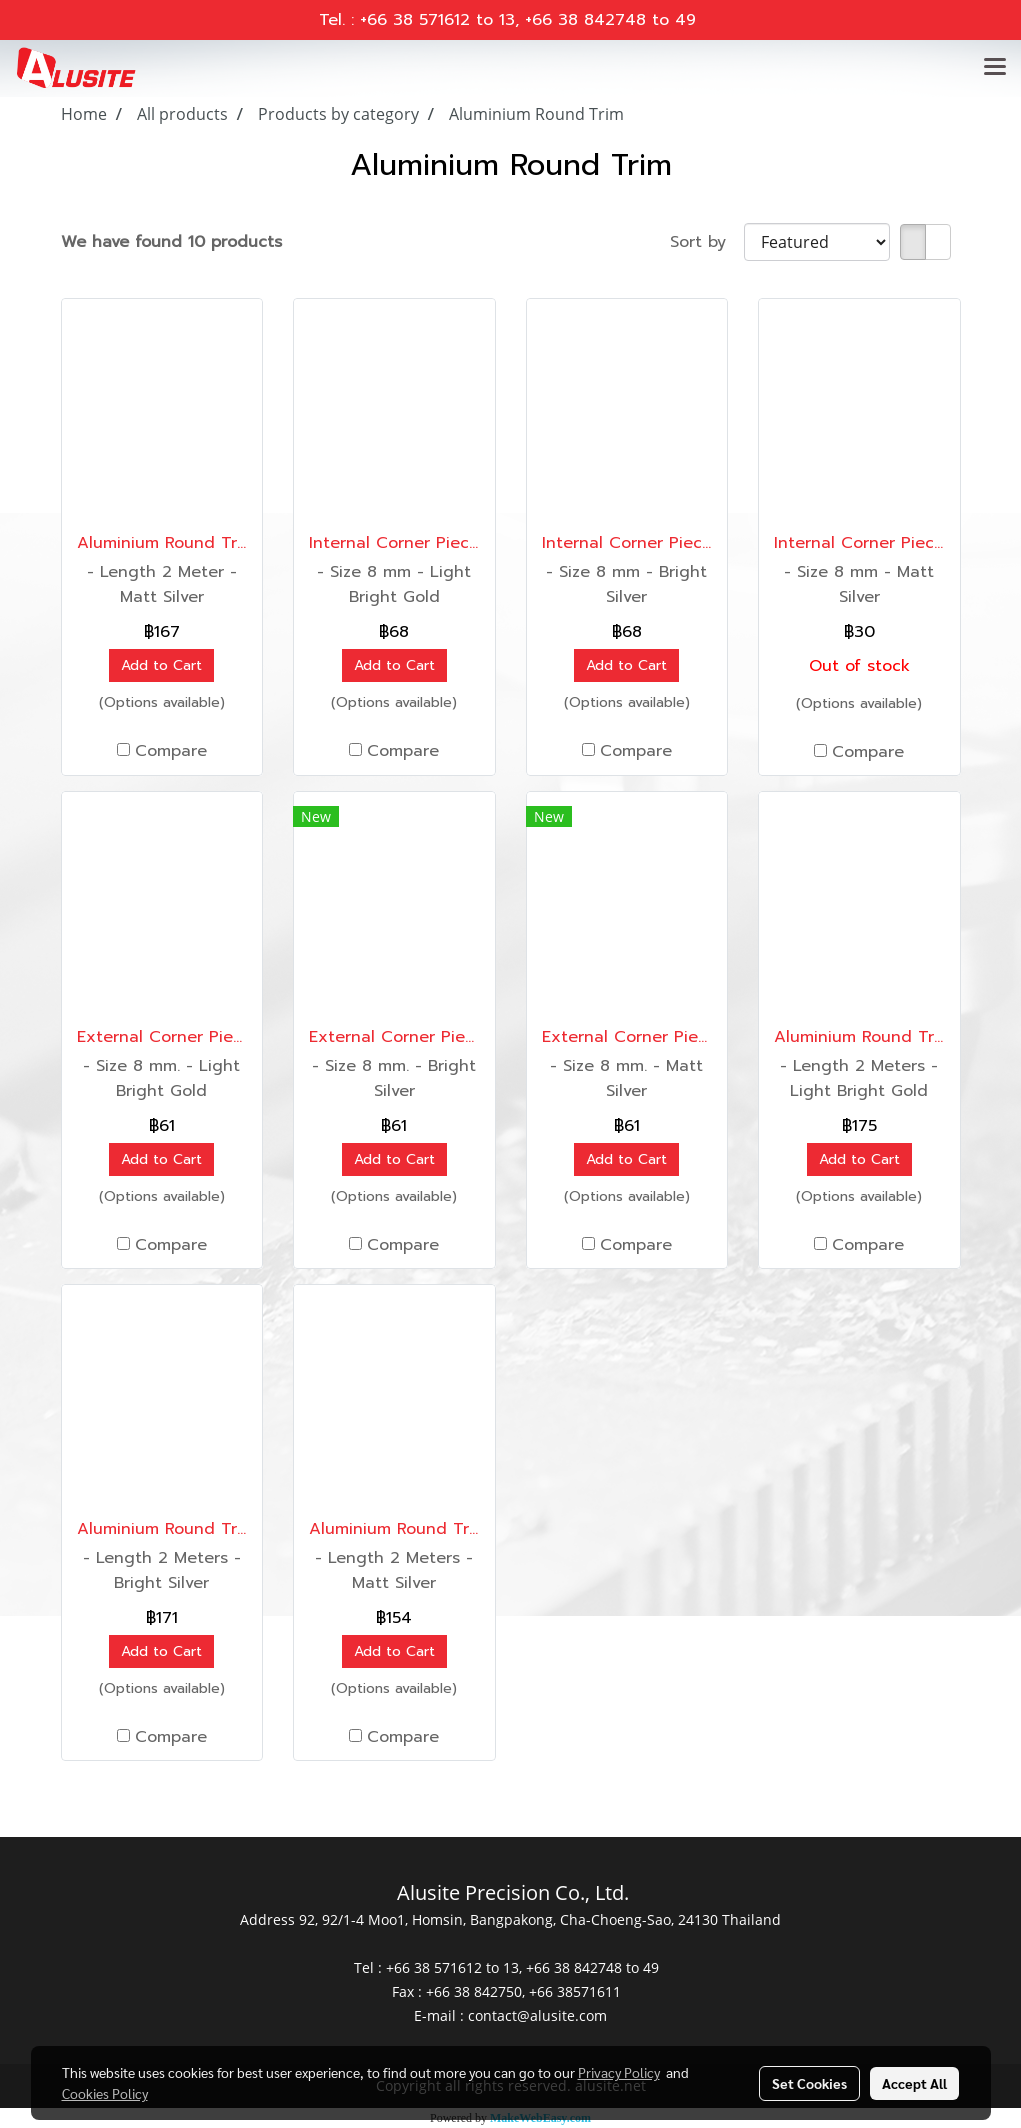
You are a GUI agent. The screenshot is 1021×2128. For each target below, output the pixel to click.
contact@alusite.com (537, 2015)
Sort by (707, 242)
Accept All (914, 2083)
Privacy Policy (619, 2072)
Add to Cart (161, 665)
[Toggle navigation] (995, 68)
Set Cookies (809, 2083)
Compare (171, 751)
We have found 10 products (171, 242)
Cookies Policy (105, 2093)
